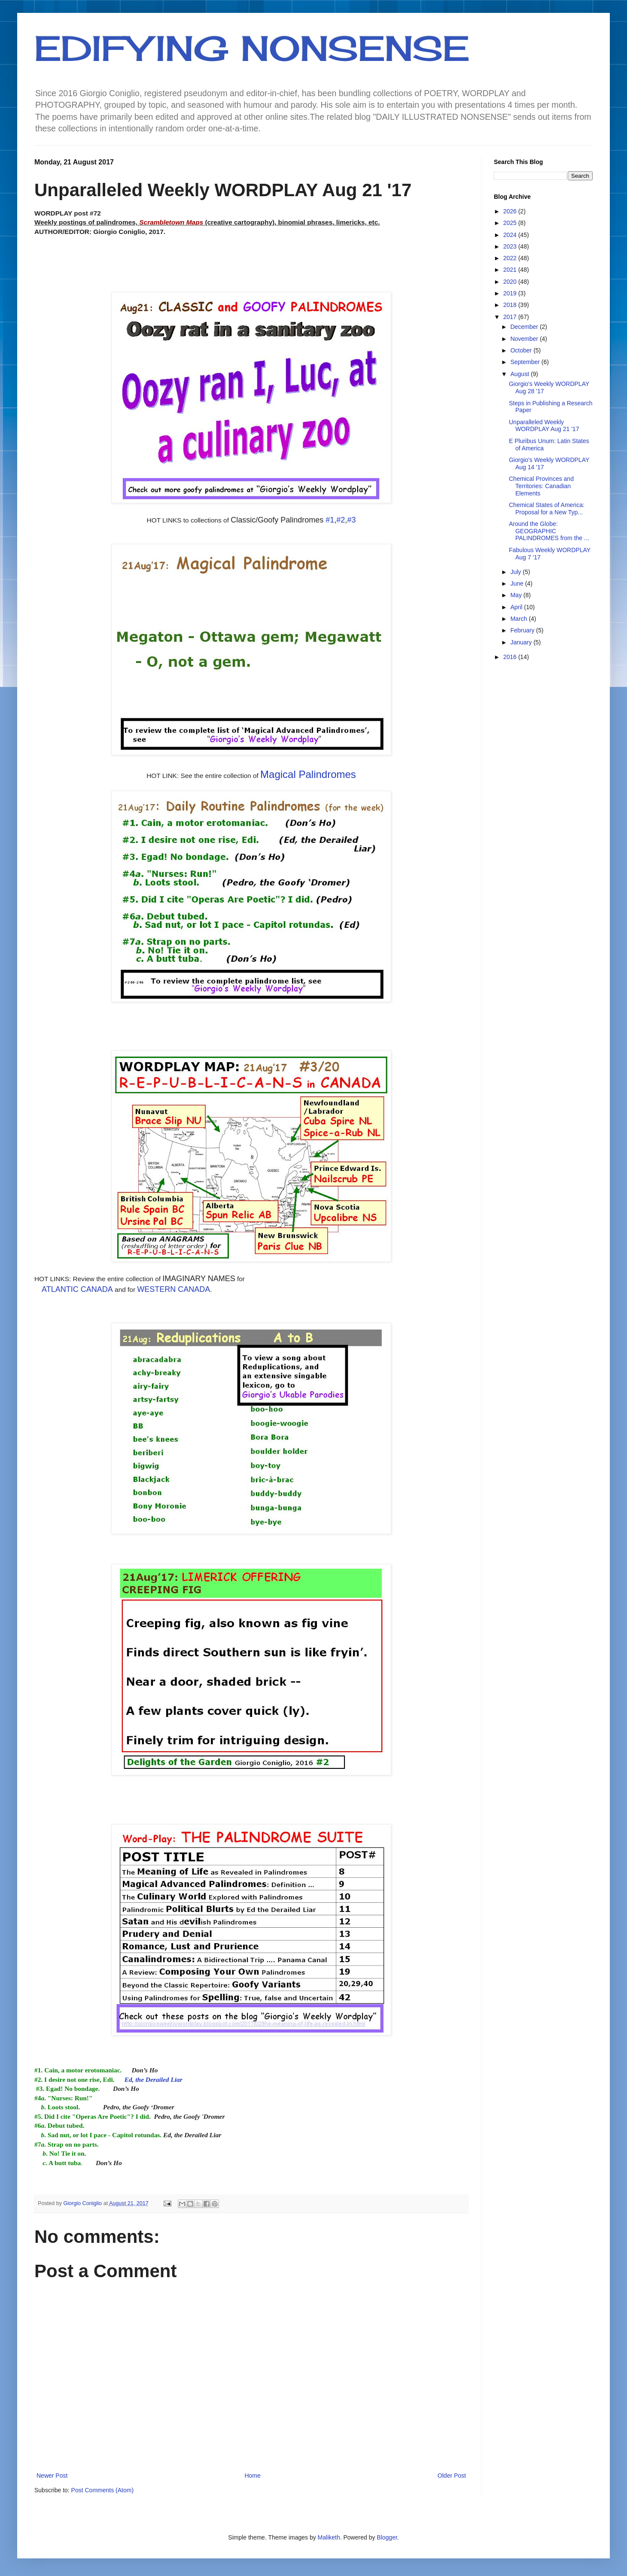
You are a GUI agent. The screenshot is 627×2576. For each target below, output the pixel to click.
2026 (510, 211)
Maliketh (329, 2537)
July (516, 571)
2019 (510, 293)
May (516, 595)
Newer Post (52, 2475)
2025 (510, 222)
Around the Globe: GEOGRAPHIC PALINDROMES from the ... (549, 531)
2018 (510, 304)
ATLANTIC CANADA (77, 1289)
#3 (351, 520)
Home (252, 2475)
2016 (510, 656)
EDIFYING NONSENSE (251, 48)
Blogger (387, 2537)
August (520, 374)
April (517, 607)
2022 (510, 258)
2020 (510, 281)
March (519, 618)
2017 (510, 316)
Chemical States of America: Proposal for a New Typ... (546, 508)
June (517, 583)
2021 (510, 269)
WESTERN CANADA (173, 1289)
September (525, 361)
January (521, 642)
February (523, 630)
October (521, 350)
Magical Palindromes (308, 774)
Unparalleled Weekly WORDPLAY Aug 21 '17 (544, 426)
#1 (330, 520)
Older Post (452, 2475)
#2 (340, 520)
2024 (510, 234)
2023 (510, 246)
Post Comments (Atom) (102, 2490)
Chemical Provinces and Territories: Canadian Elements (541, 486)
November (524, 338)
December (524, 326)
